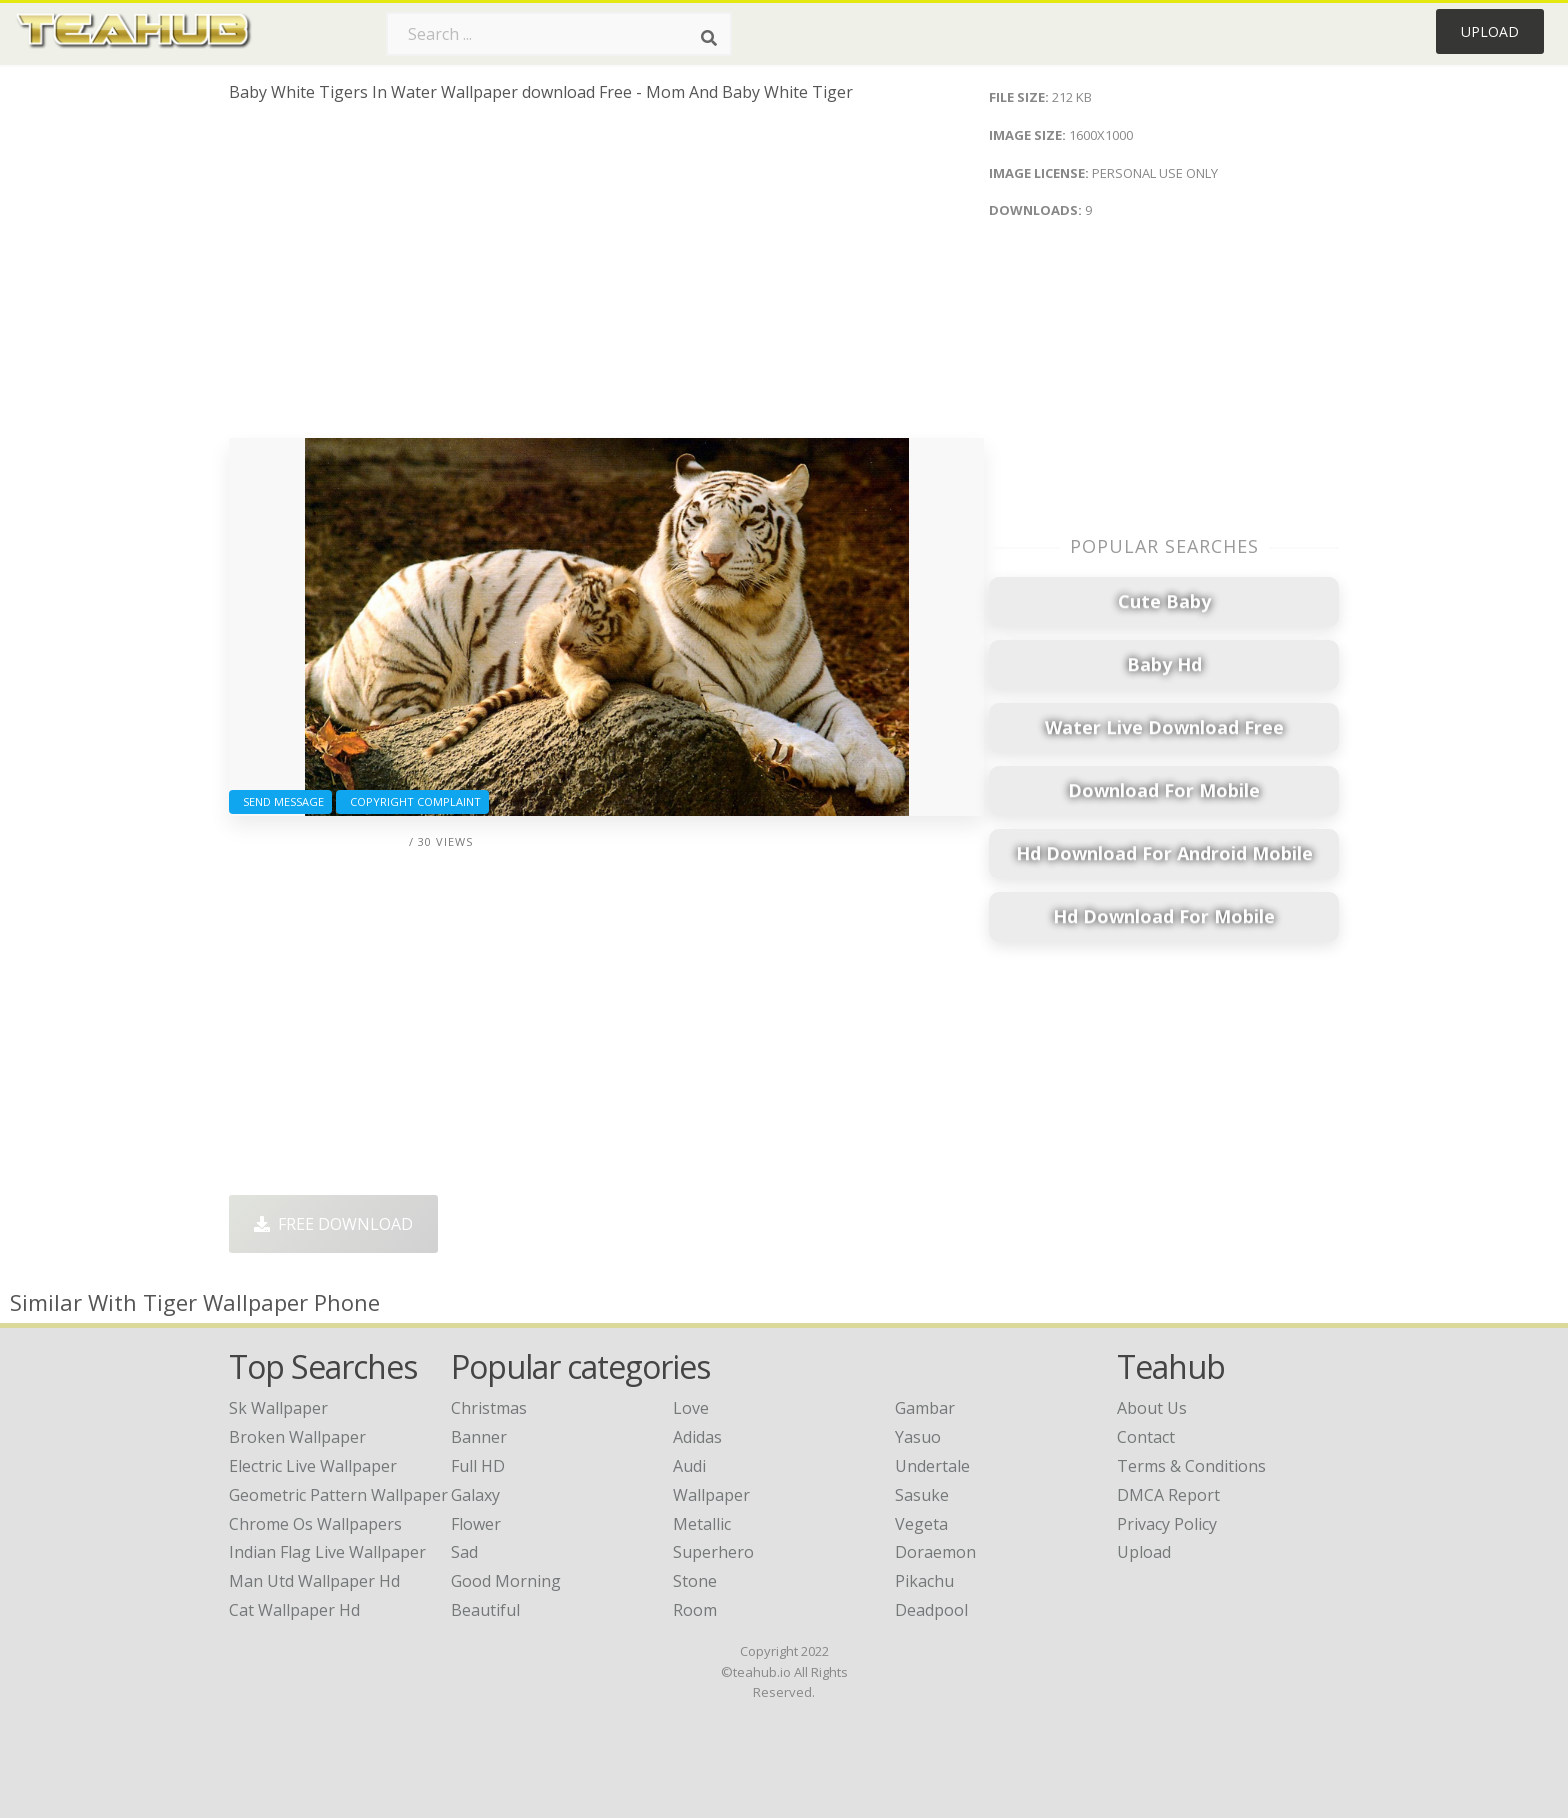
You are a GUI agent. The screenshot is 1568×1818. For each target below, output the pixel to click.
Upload (1490, 31)
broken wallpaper (297, 1437)
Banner (479, 1437)
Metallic (702, 1524)
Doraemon (935, 1552)
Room (695, 1610)
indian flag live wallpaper (327, 1552)
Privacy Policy (1167, 1524)
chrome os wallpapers (315, 1524)
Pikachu (924, 1581)
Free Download (333, 1224)
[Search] (709, 38)
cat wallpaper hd (294, 1610)
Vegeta (921, 1524)
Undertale (932, 1466)
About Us (1152, 1408)
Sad (464, 1552)
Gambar (925, 1408)
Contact (1146, 1437)
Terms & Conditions (1191, 1466)
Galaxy (475, 1495)
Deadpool (931, 1610)
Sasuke (922, 1495)
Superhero (713, 1552)
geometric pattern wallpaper (338, 1495)
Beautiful (485, 1610)
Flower (476, 1524)
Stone (695, 1581)
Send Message (280, 801)
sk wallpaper (278, 1408)
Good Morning (506, 1581)
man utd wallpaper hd (314, 1581)
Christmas (489, 1408)
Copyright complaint (412, 801)
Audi (689, 1466)
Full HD (478, 1466)
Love (691, 1408)
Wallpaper (711, 1495)
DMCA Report (1168, 1495)
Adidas (697, 1437)
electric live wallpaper (313, 1466)
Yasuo (918, 1437)
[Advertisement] (606, 278)
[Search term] (559, 34)
